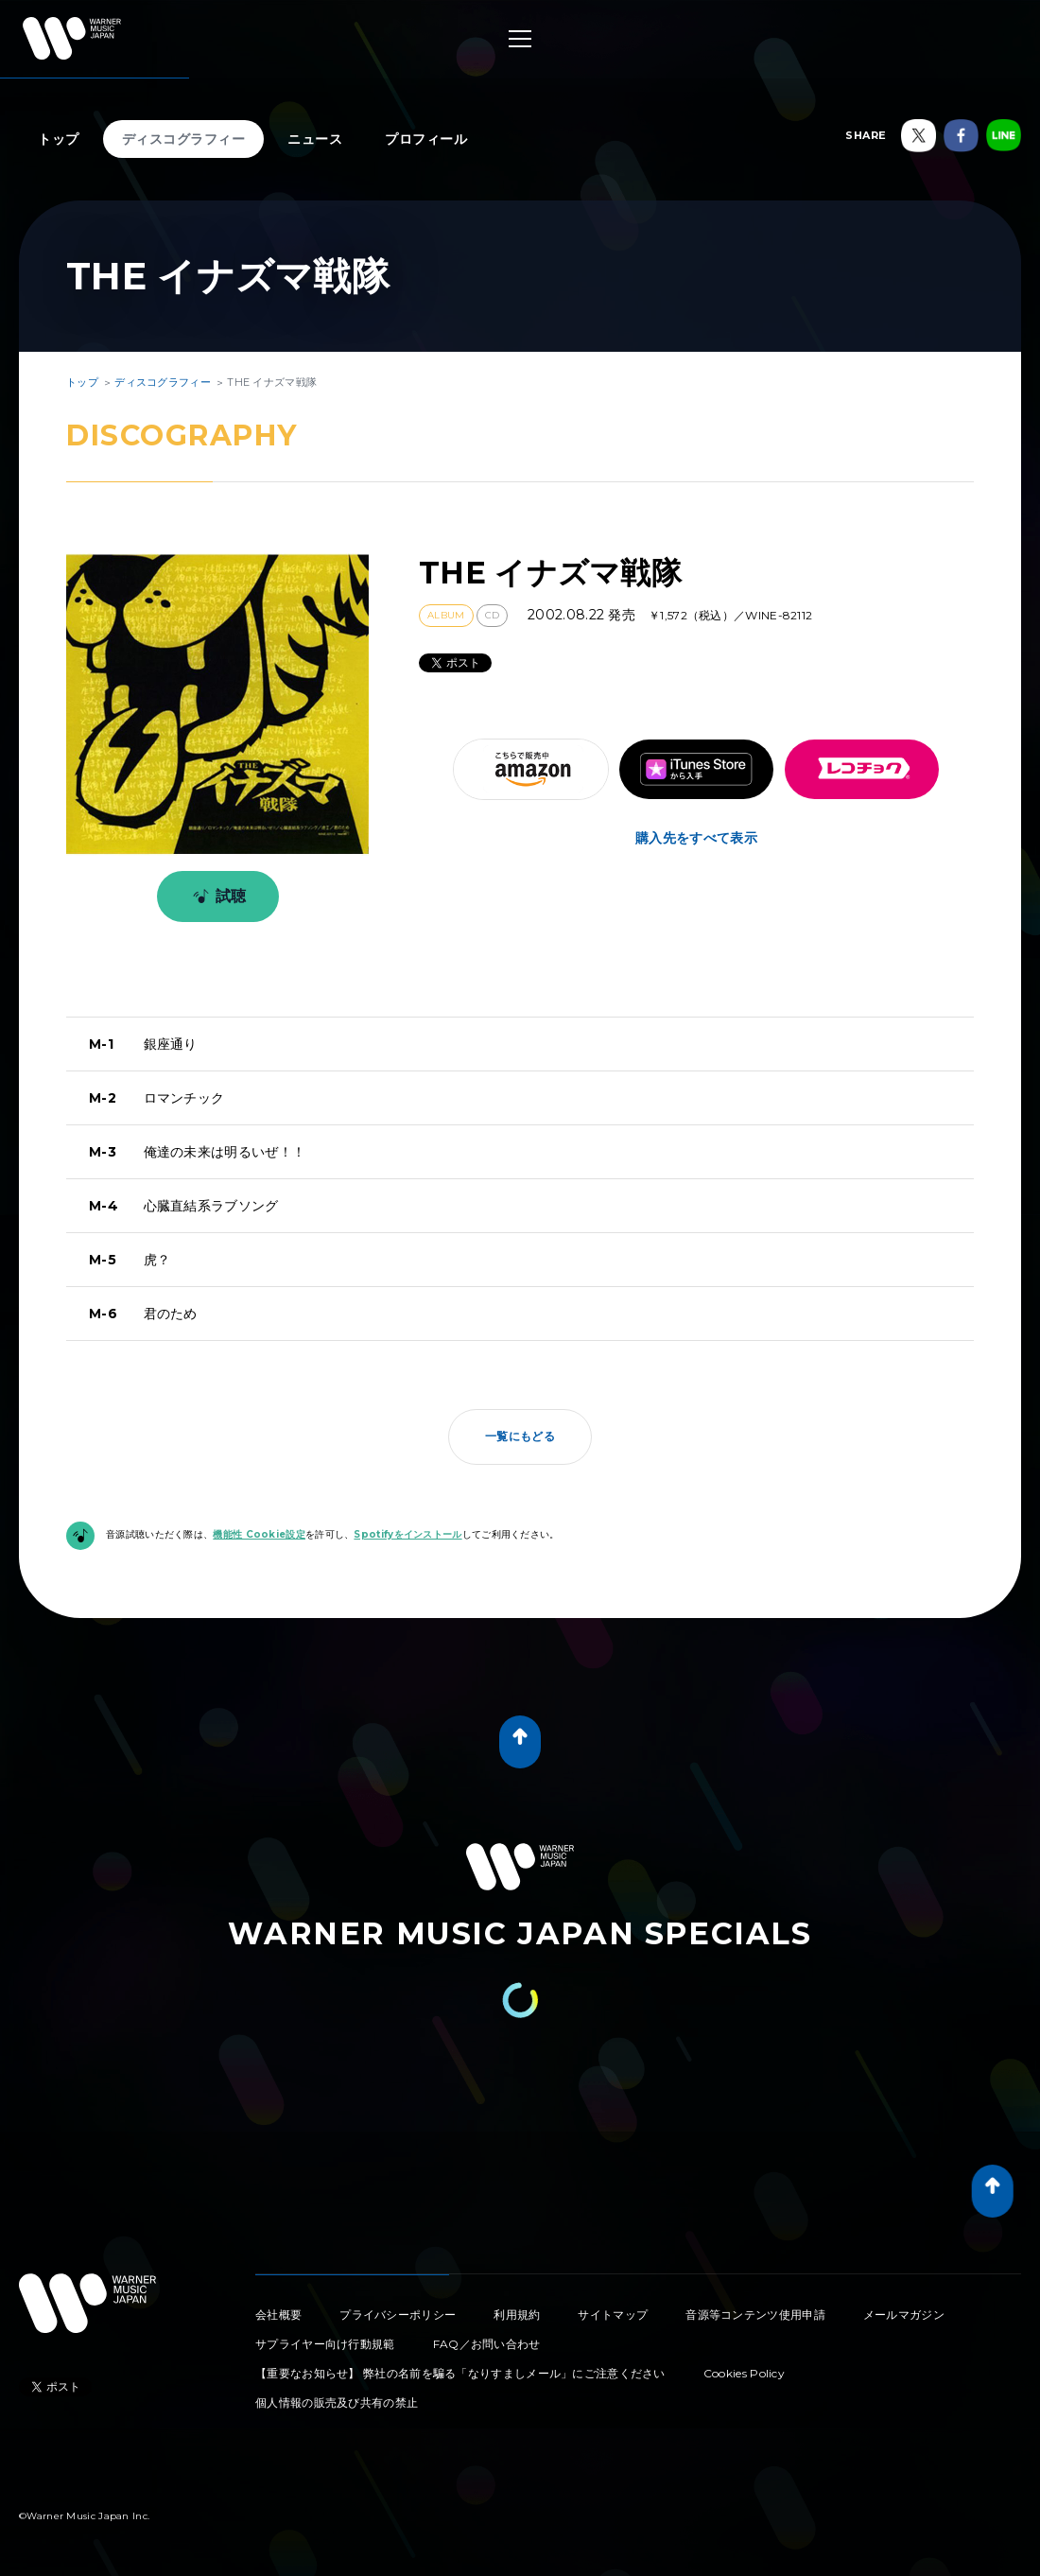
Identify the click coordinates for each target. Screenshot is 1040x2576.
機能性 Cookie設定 (259, 1534)
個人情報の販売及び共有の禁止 (336, 2402)
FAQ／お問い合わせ (487, 2344)
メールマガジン (904, 2314)
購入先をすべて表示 (696, 837)
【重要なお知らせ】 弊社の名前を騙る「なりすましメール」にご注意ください (460, 2373)
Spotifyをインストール (407, 1534)
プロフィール (426, 139)
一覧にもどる (520, 1436)
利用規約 (517, 2314)
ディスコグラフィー (184, 139)
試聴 (216, 896)
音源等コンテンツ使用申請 (755, 2314)
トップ (58, 139)
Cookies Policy (744, 2373)
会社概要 (278, 2314)
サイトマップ (613, 2314)
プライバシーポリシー (397, 2314)
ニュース (314, 139)
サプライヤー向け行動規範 (325, 2344)
